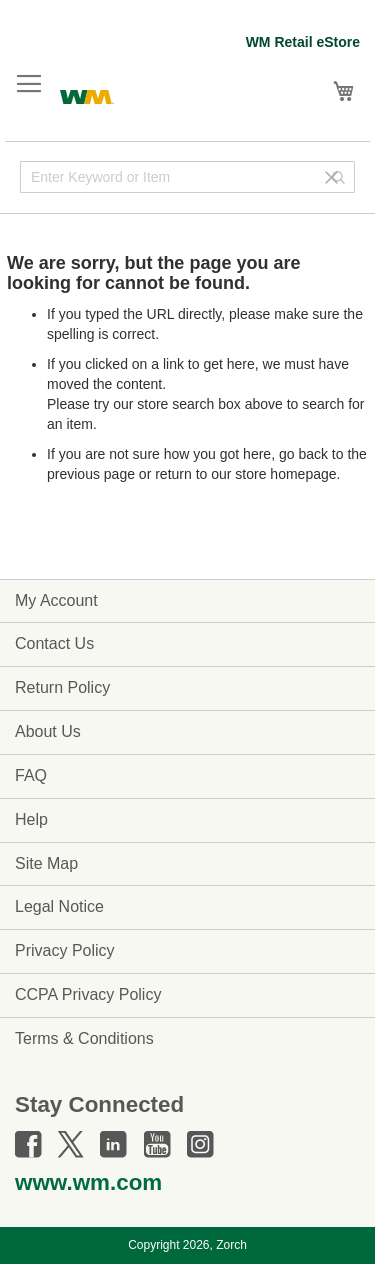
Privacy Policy (65, 950)
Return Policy (62, 687)
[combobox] (187, 177)
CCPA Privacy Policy (88, 994)
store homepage (285, 474)
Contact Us (54, 643)
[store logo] (87, 94)
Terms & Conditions (84, 1038)
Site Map (46, 863)
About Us (48, 731)
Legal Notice (59, 906)
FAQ (31, 775)
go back (303, 454)
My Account (56, 600)
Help (31, 819)
